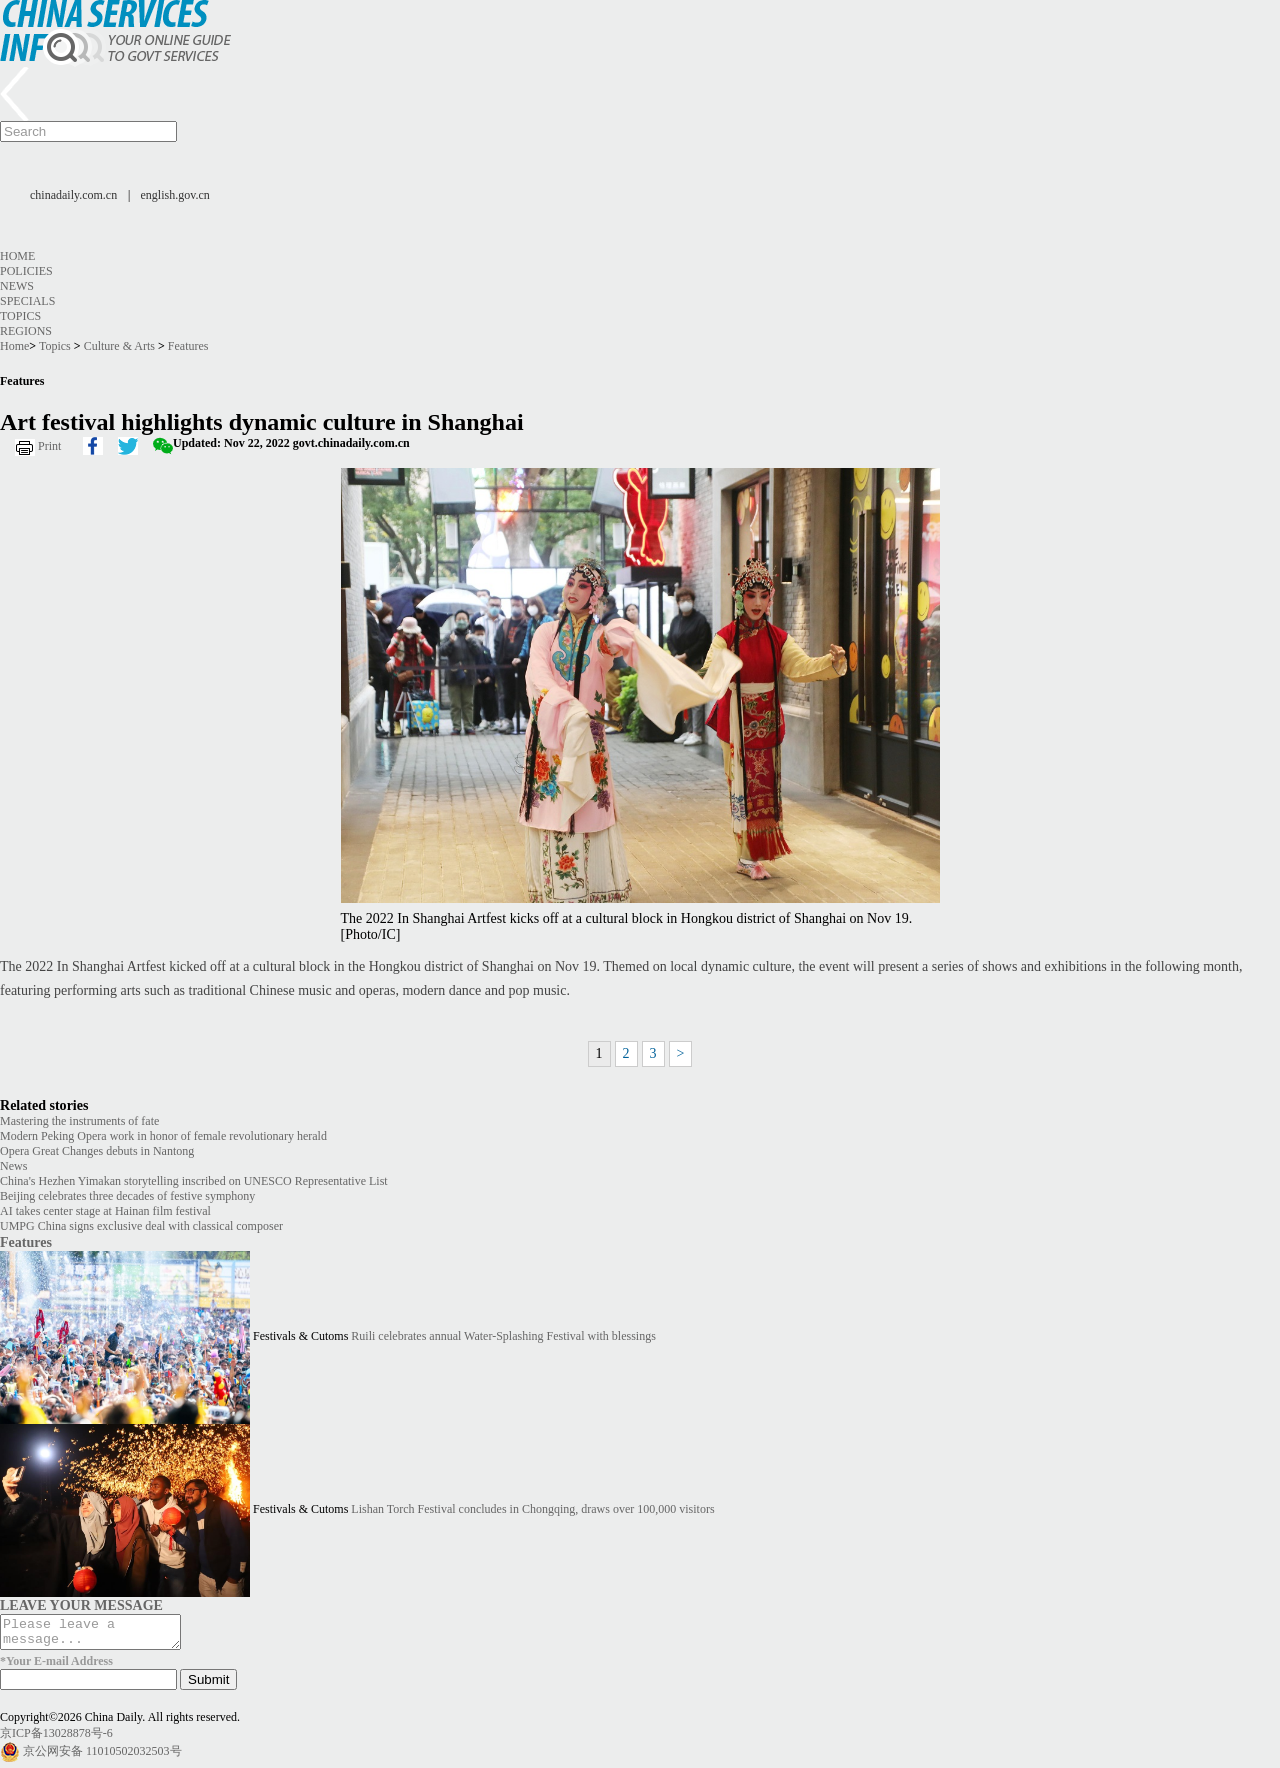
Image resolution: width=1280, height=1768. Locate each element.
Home (17, 256)
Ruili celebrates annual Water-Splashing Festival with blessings (503, 1336)
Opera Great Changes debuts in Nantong (97, 1151)
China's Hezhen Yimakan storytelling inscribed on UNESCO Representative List (194, 1181)
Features (188, 346)
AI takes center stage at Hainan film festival (105, 1211)
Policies (26, 271)
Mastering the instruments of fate (79, 1121)
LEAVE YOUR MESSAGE (81, 1605)
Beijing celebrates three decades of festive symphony (127, 1196)
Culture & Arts (119, 346)
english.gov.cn (175, 195)
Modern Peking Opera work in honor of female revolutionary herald (163, 1136)
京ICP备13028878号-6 (56, 1739)
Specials (27, 301)
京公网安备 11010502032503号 (102, 1757)
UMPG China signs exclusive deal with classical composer (141, 1226)
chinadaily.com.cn (73, 195)
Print (49, 446)
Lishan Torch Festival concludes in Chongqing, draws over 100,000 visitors (532, 1509)
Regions (26, 331)
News (17, 286)
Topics (20, 316)
